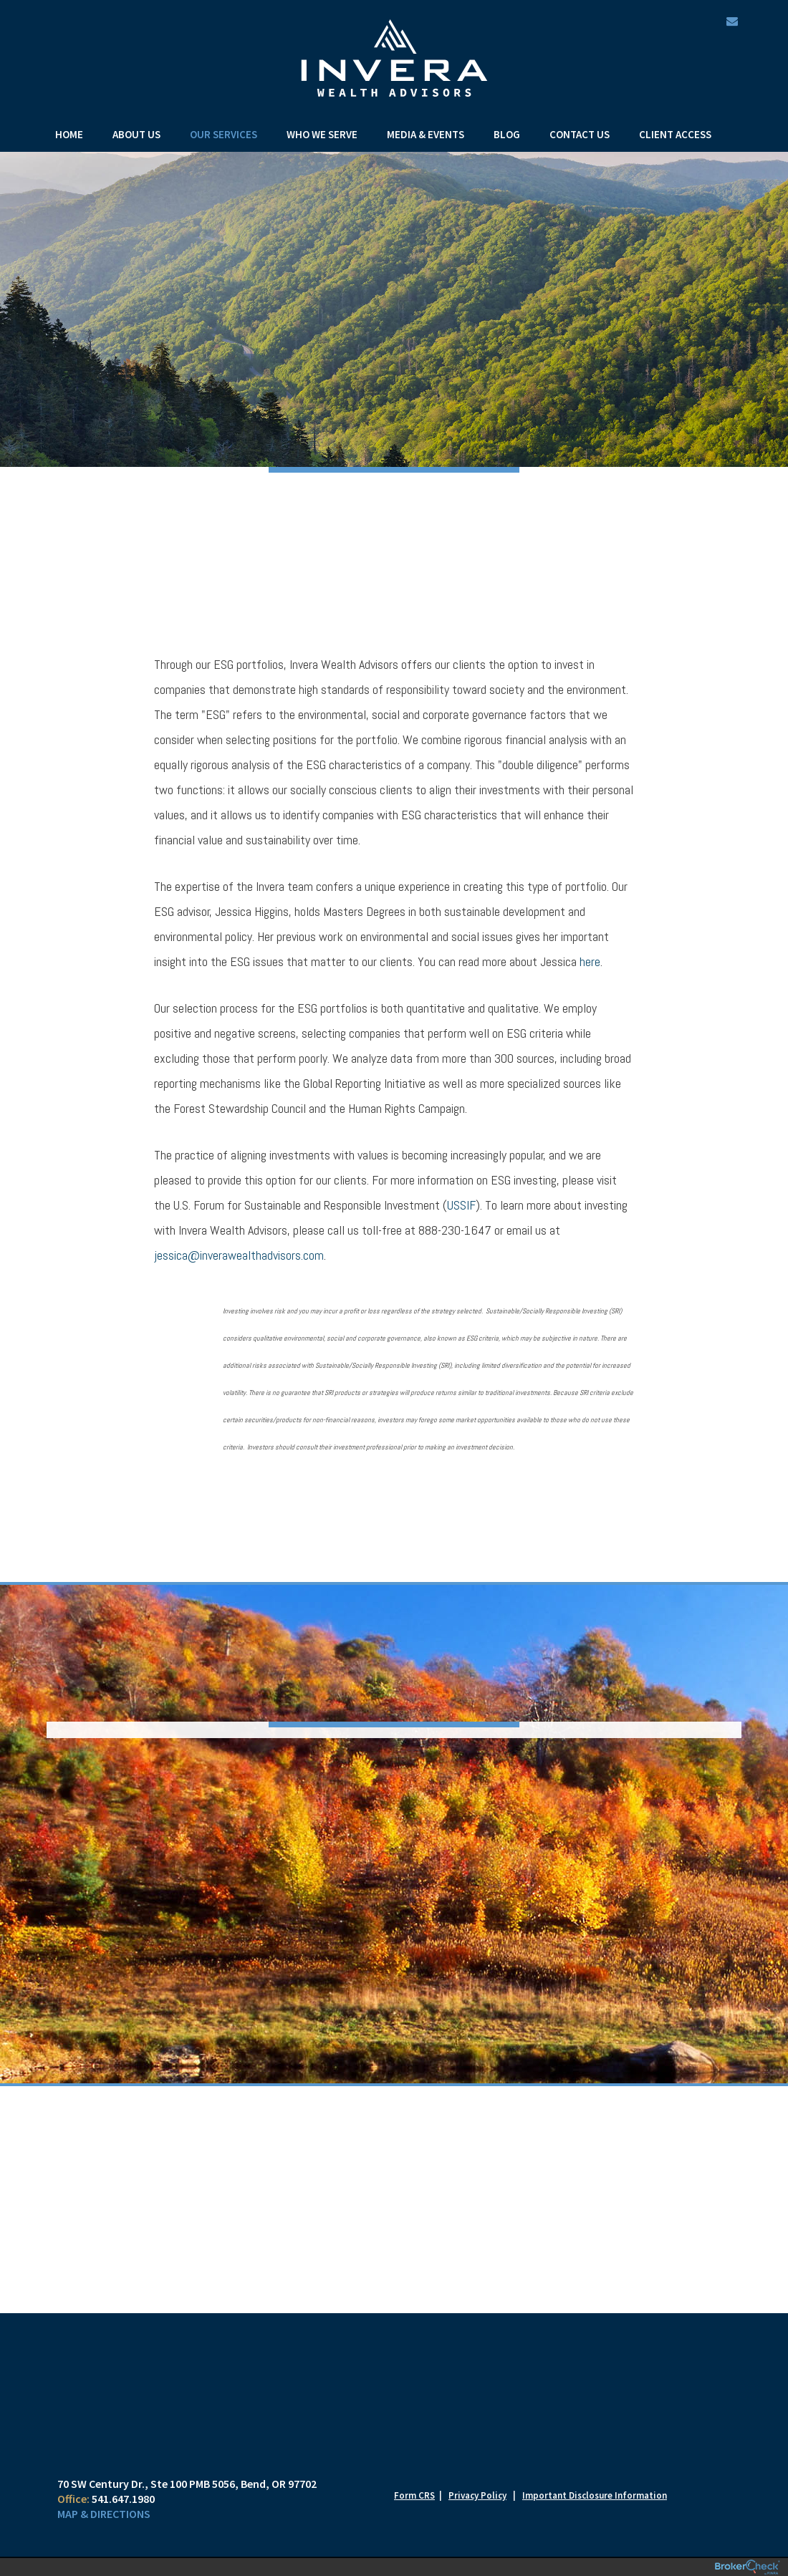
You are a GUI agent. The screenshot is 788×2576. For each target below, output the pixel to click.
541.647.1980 (123, 2498)
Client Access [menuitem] (675, 134)
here (590, 961)
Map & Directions (103, 2514)
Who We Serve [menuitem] (322, 134)
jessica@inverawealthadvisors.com (239, 1255)
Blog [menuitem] (507, 134)
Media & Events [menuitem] (425, 134)
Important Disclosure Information (594, 2495)
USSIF (461, 1205)
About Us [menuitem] (136, 134)
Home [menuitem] (69, 134)
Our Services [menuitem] (223, 134)
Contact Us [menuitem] (579, 134)
